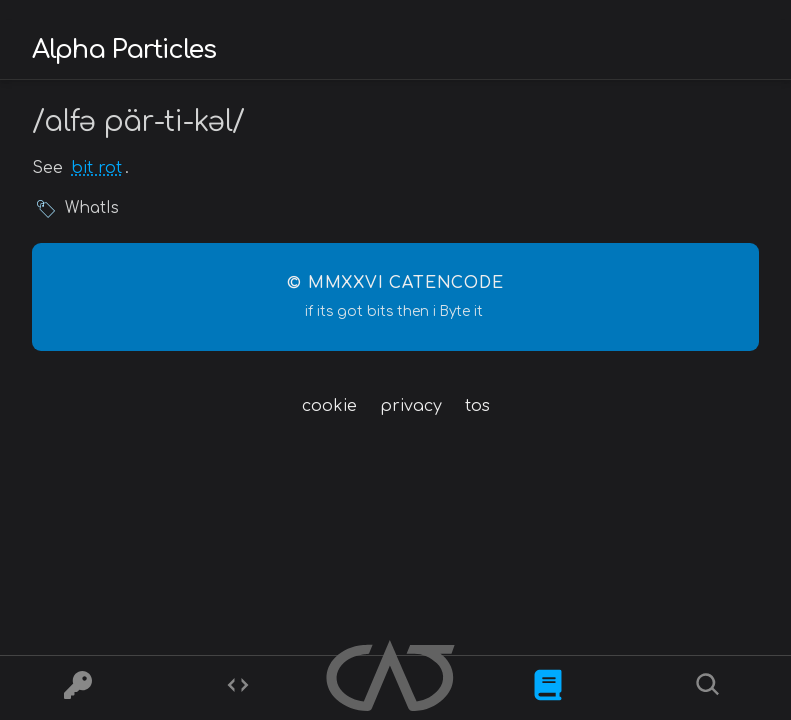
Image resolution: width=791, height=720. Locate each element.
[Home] (392, 679)
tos (477, 406)
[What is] (548, 688)
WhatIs (92, 208)
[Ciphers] (78, 688)
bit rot (96, 168)
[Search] (710, 688)
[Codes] (238, 688)
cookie (329, 406)
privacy (411, 406)
